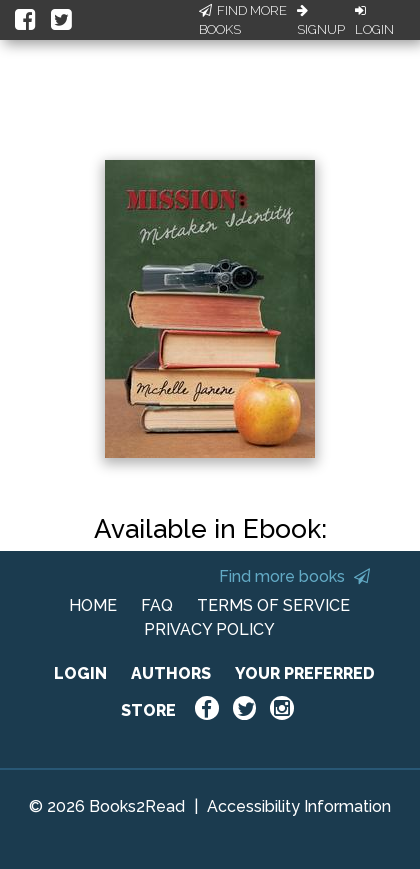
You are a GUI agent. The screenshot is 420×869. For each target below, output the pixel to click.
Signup (321, 21)
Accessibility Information (299, 806)
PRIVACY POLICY (209, 629)
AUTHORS (171, 673)
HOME (93, 605)
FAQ (157, 605)
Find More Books (243, 20)
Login (374, 21)
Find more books (294, 576)
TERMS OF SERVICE (273, 605)
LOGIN (80, 673)
